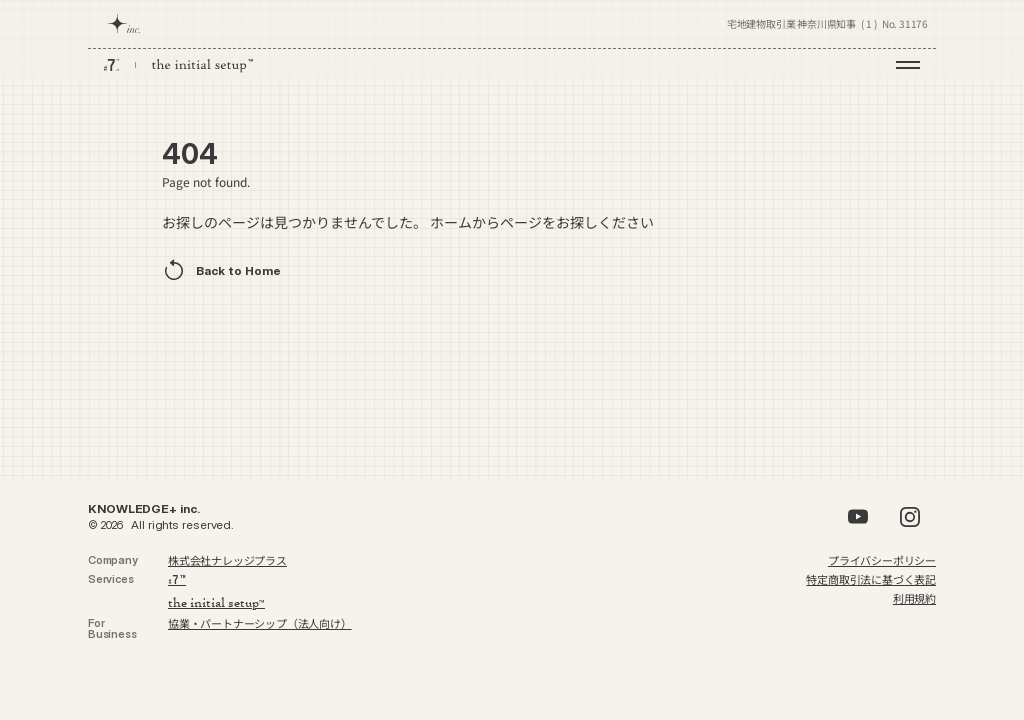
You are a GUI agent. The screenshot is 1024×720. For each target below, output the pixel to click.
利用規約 (914, 598)
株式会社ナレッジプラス (227, 560)
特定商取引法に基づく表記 (871, 579)
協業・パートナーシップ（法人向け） (260, 623)
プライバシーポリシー (882, 560)
